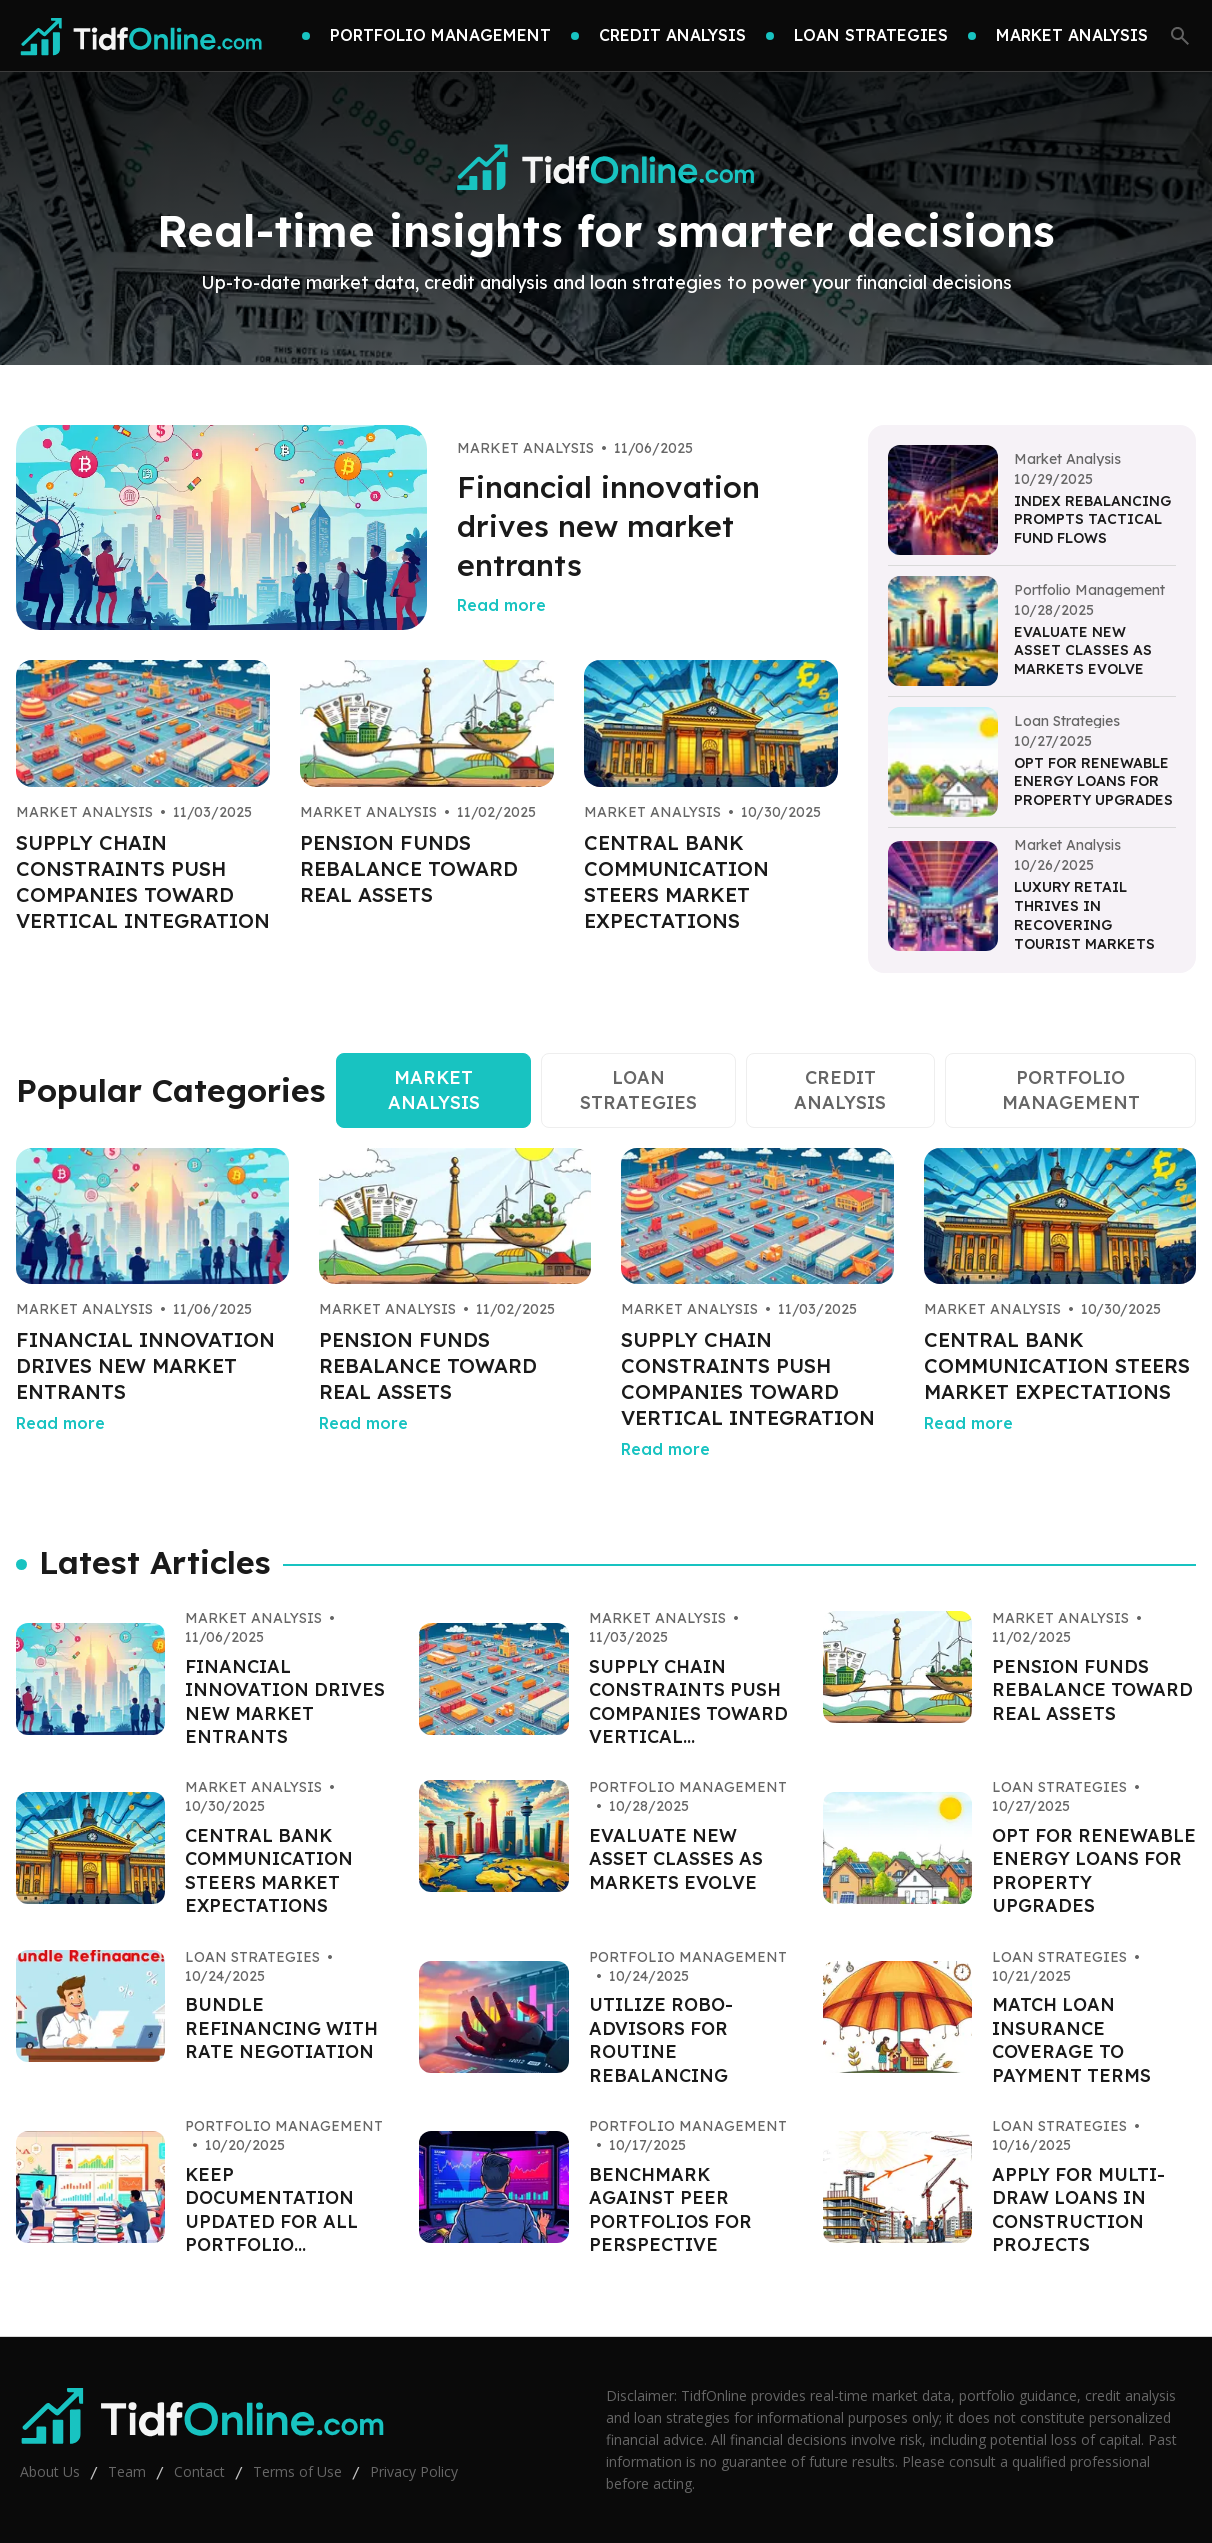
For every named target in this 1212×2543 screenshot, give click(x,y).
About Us (50, 2471)
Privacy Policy (414, 2471)
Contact (199, 2471)
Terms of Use (297, 2471)
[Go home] (142, 36)
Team (127, 2471)
